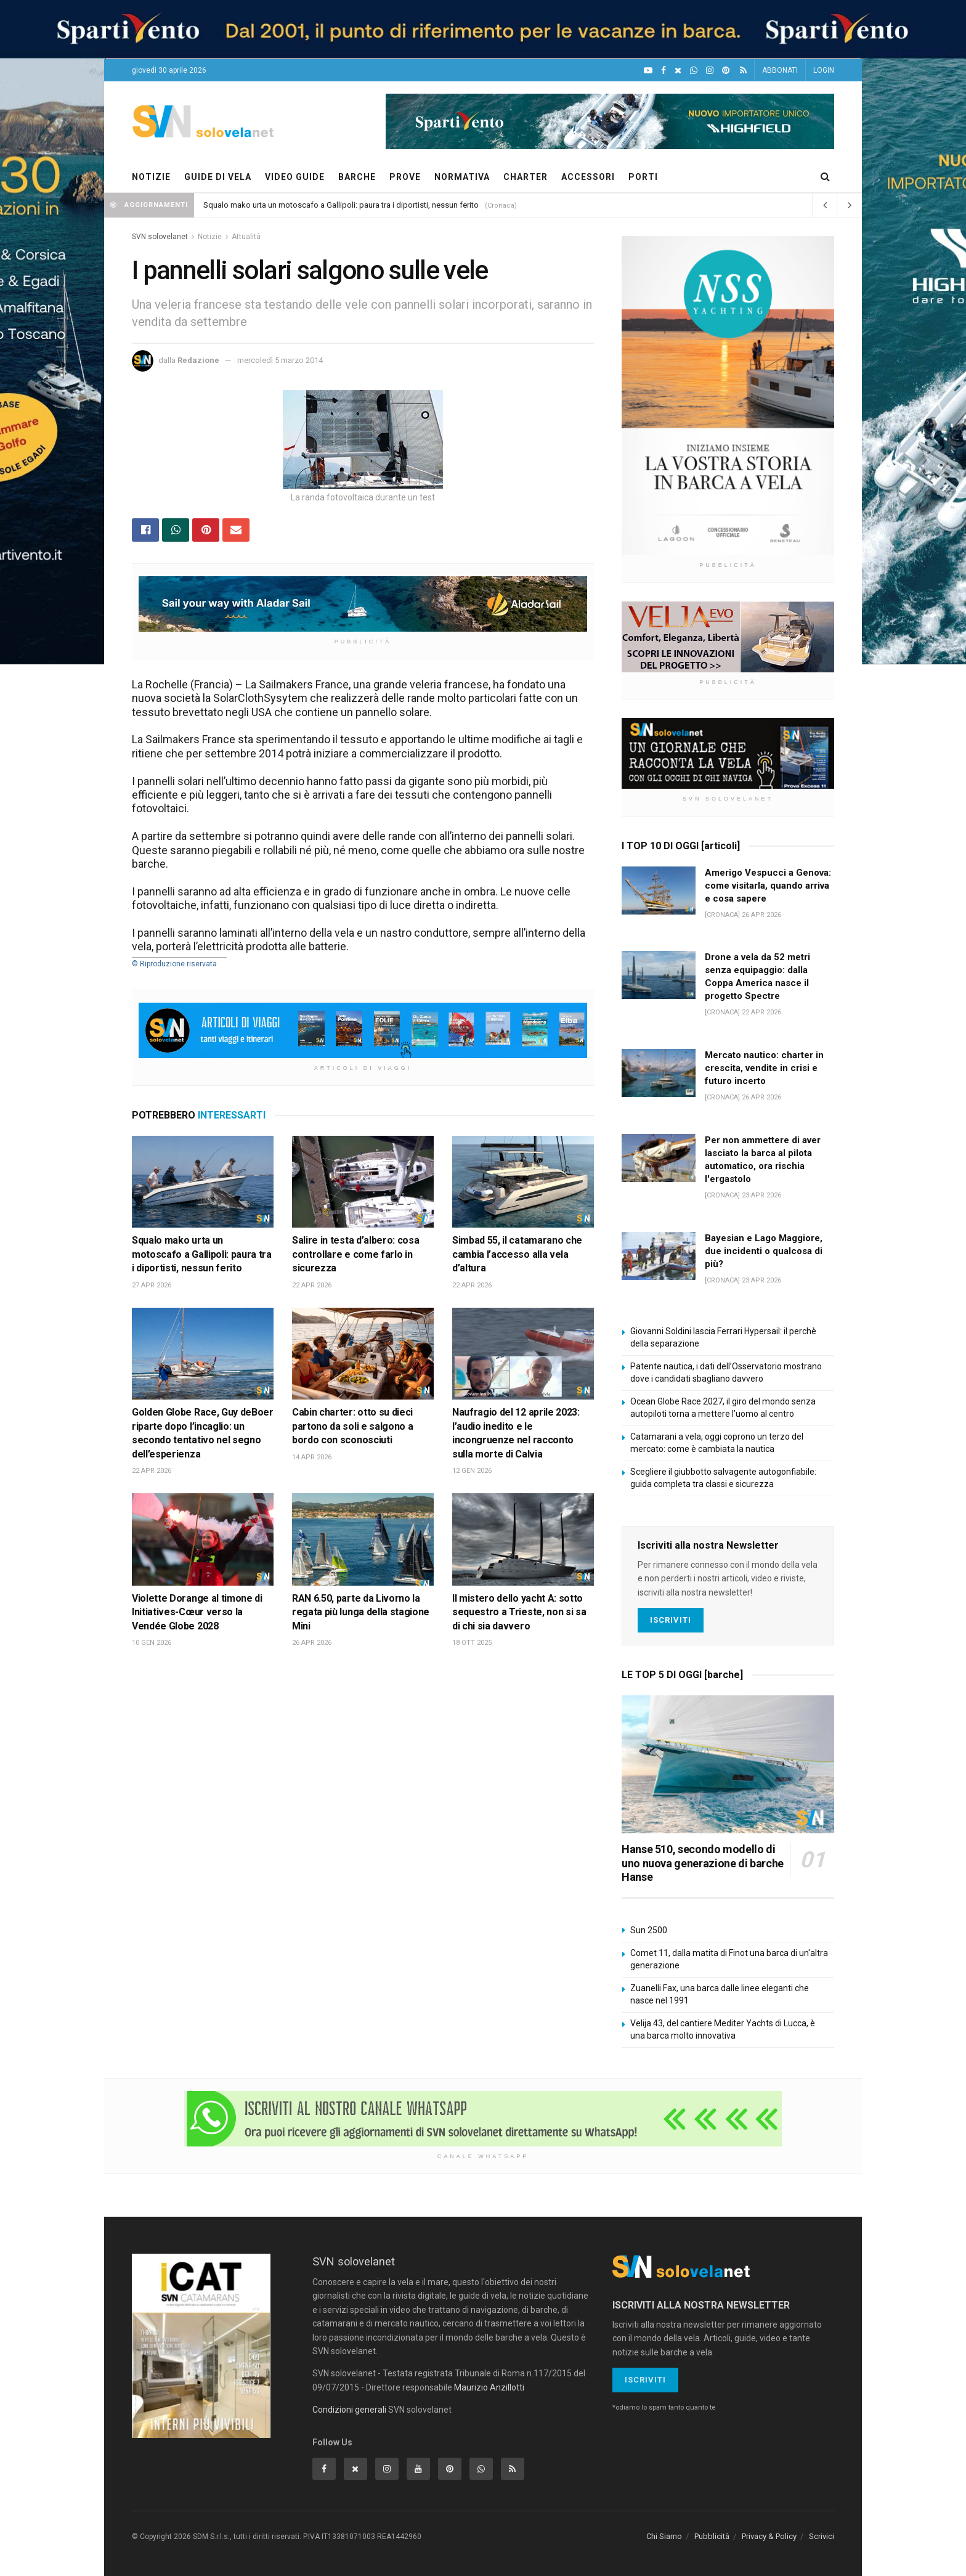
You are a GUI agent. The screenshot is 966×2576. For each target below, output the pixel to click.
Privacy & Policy (769, 2536)
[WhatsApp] (693, 70)
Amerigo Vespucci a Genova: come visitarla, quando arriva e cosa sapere (768, 885)
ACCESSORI (588, 177)
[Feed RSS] (743, 70)
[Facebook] (663, 70)
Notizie (210, 236)
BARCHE (357, 177)
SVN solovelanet (160, 236)
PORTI (643, 177)
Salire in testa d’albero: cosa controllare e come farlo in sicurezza (355, 1254)
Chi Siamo (664, 2536)
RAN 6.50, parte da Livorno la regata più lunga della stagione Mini (360, 1612)
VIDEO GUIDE (295, 177)
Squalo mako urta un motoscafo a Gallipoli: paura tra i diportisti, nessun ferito (341, 205)
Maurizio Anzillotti (489, 2387)
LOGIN (823, 70)
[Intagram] (709, 70)
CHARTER (525, 177)
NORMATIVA (462, 177)
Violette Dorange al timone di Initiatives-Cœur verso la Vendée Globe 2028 (197, 1612)
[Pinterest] (725, 70)
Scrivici (821, 2536)
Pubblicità (711, 2536)
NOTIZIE (151, 177)
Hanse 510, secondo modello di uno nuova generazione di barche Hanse (703, 1863)
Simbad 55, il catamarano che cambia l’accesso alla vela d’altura (517, 1254)
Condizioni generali (349, 2410)
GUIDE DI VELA (217, 177)
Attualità (246, 236)
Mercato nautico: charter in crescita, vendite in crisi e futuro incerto (764, 1068)
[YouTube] (648, 70)
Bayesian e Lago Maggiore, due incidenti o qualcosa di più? (763, 1251)
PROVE (405, 177)
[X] (678, 70)
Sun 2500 (648, 1930)
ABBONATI (780, 70)
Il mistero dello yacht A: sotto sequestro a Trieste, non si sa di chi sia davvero (519, 1612)
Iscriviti (670, 1619)
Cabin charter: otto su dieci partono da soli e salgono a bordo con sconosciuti (352, 1426)
